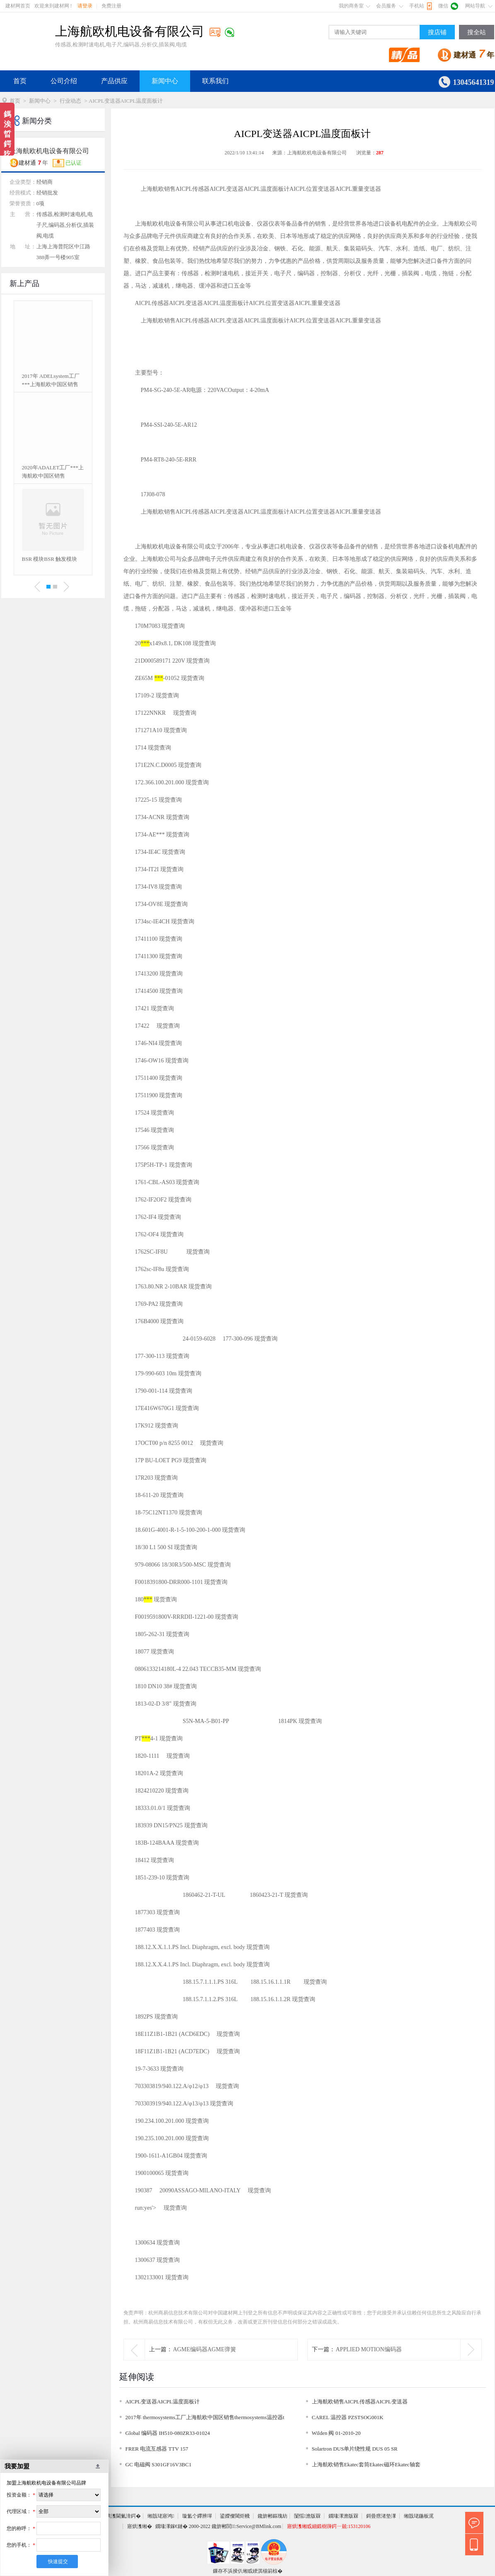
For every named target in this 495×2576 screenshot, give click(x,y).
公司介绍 (64, 80)
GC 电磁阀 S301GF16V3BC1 (159, 2464)
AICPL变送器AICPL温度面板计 (163, 2401)
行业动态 (70, 101)
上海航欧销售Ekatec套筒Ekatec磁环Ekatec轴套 (366, 2464)
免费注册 (111, 6)
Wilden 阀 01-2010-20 (336, 2433)
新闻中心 (165, 80)
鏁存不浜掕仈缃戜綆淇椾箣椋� (248, 2571)
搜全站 (476, 32)
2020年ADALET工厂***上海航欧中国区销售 (53, 471)
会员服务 (386, 6)
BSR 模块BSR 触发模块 (49, 559)
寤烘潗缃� (139, 2526)
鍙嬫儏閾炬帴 (235, 2516)
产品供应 (114, 80)
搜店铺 (437, 32)
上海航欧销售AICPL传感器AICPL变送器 (360, 2401)
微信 (443, 6)
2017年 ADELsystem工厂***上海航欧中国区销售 (51, 380)
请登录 (84, 6)
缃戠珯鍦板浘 (419, 2516)
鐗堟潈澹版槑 (343, 2516)
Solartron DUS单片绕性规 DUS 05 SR (355, 2449)
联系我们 (215, 80)
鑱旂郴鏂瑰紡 (272, 2516)
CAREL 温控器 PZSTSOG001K (348, 2417)
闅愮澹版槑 (307, 2516)
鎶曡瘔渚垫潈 (381, 2516)
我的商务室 (351, 6)
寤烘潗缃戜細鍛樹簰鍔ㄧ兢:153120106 (328, 2526)
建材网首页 (17, 6)
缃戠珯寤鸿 (160, 2516)
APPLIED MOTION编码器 (369, 2349)
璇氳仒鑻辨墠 (197, 2516)
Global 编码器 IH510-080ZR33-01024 (168, 2433)
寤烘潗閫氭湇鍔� (121, 2516)
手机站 (416, 6)
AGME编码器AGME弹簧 (204, 2349)
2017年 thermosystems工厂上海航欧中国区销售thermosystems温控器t (205, 2417)
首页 (20, 80)
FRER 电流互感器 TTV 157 (157, 2449)
